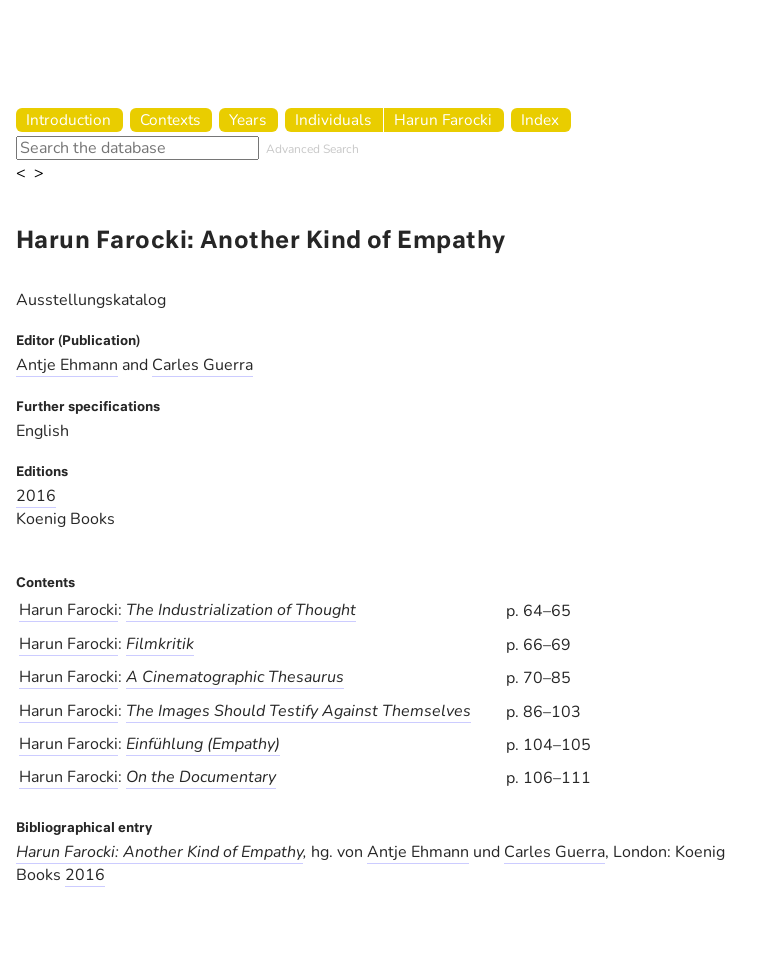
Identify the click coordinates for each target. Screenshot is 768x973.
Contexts (170, 119)
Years (247, 119)
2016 (36, 496)
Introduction (68, 119)
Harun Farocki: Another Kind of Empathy (159, 852)
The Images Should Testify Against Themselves (298, 711)
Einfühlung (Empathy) (203, 744)
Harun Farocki (443, 119)
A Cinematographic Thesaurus (235, 677)
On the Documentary (201, 777)
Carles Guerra (202, 365)
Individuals (333, 119)
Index (540, 119)
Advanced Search (312, 149)
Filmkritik (160, 644)
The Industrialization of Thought (241, 610)
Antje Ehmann (67, 365)
